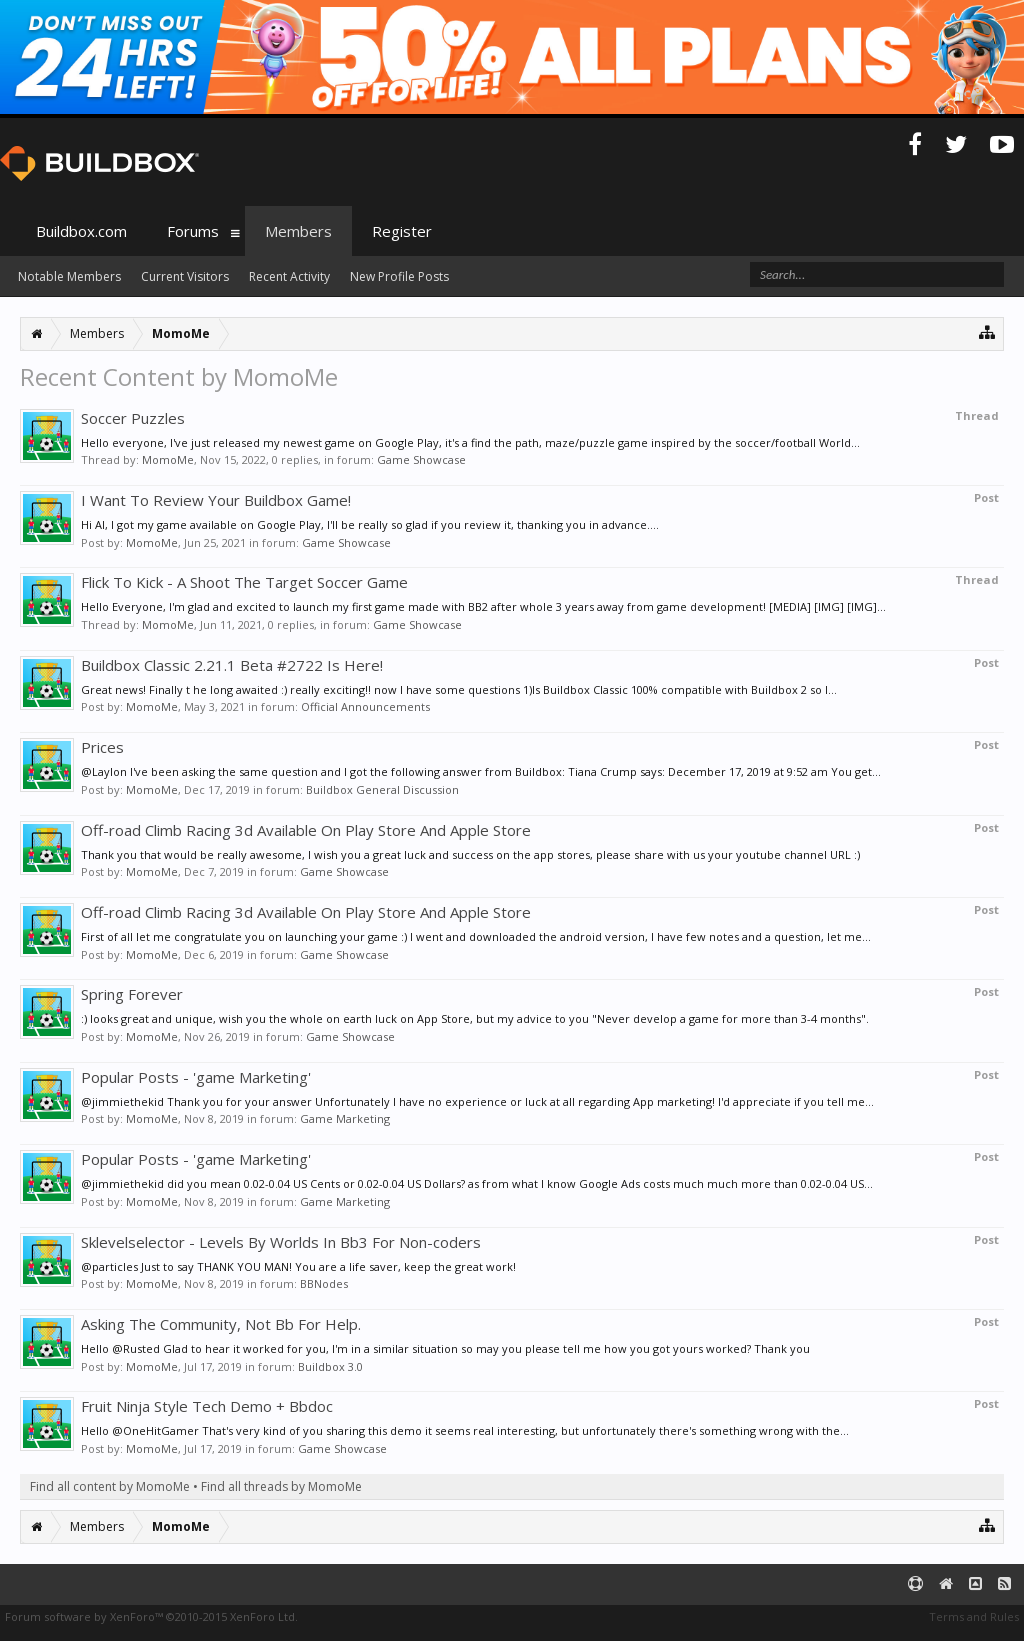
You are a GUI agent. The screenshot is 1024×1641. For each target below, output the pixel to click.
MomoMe (168, 459)
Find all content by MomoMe (110, 1486)
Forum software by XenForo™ (151, 1616)
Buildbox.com (81, 231)
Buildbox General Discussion (382, 789)
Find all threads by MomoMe (281, 1486)
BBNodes (324, 1283)
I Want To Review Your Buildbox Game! (216, 500)
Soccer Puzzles (133, 418)
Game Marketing (345, 1118)
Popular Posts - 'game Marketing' (196, 1077)
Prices (102, 747)
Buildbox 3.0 (330, 1366)
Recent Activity (289, 276)
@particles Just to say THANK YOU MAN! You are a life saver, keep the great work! (298, 1266)
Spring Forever (132, 994)
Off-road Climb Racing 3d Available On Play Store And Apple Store (306, 830)
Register (402, 231)
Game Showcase (421, 459)
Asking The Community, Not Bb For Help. (221, 1324)
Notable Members (69, 276)
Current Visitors (185, 276)
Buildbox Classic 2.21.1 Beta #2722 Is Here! (232, 665)
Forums (193, 231)
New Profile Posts (399, 276)
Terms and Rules (974, 1616)
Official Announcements (365, 706)
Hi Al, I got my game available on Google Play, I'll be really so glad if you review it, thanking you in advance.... (370, 524)
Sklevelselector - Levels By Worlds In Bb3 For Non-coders (281, 1242)
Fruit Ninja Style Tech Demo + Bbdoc (207, 1406)
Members (298, 231)
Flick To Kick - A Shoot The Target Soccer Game (244, 582)
